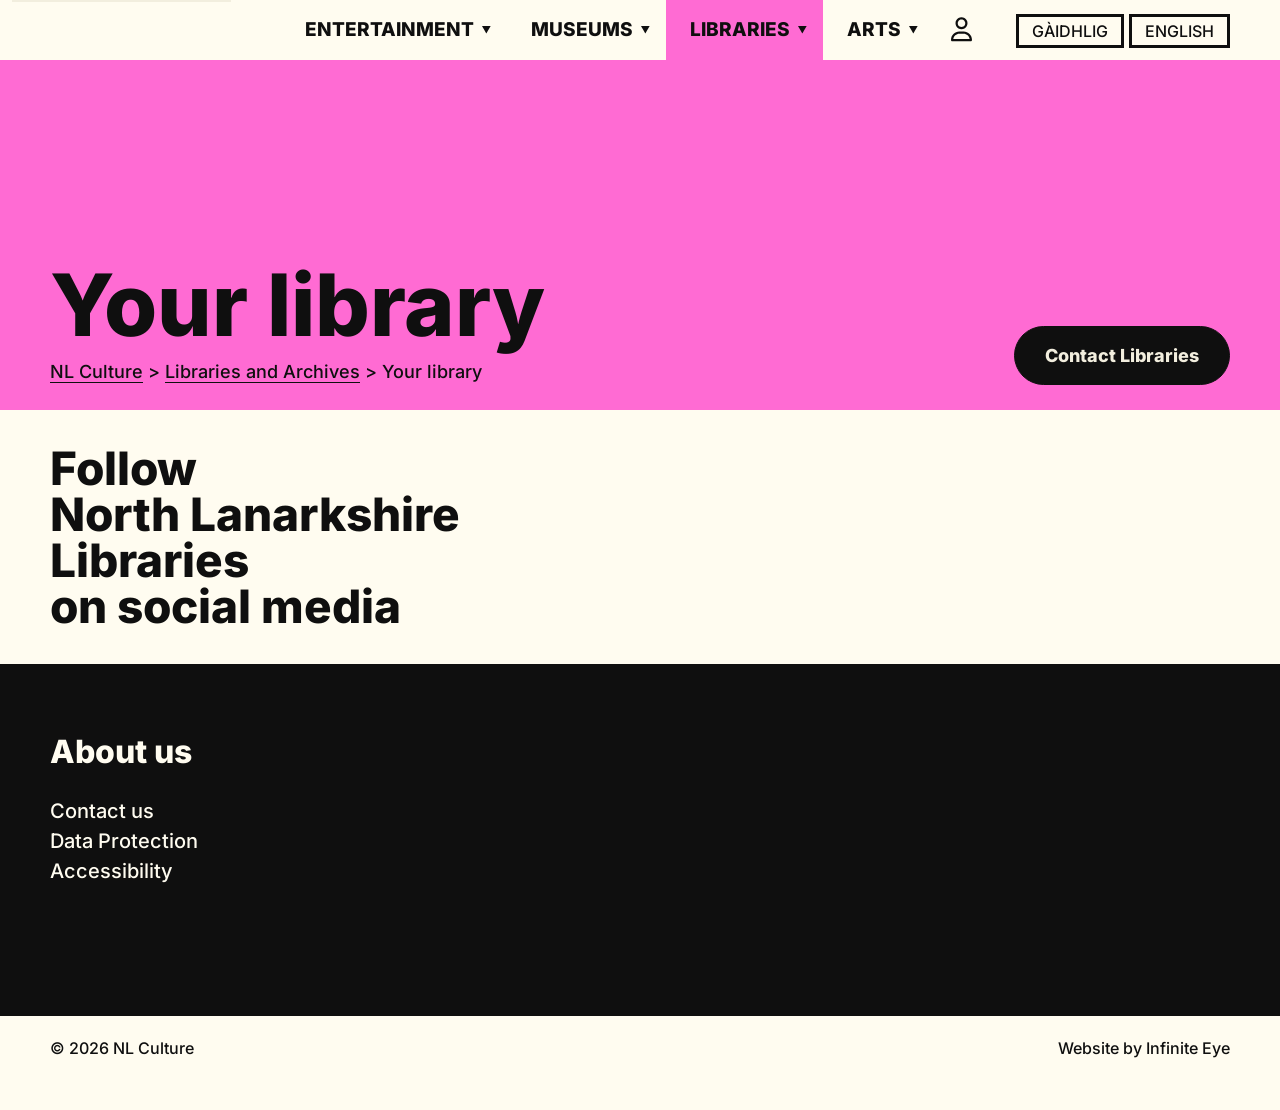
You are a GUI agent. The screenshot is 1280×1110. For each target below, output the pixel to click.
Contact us (102, 811)
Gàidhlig (1070, 31)
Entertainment (389, 29)
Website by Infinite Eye (1144, 1048)
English (1179, 31)
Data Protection (124, 841)
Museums (582, 29)
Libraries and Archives (262, 371)
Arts (874, 29)
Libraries (740, 29)
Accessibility (111, 871)
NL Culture (96, 371)
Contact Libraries (1122, 355)
